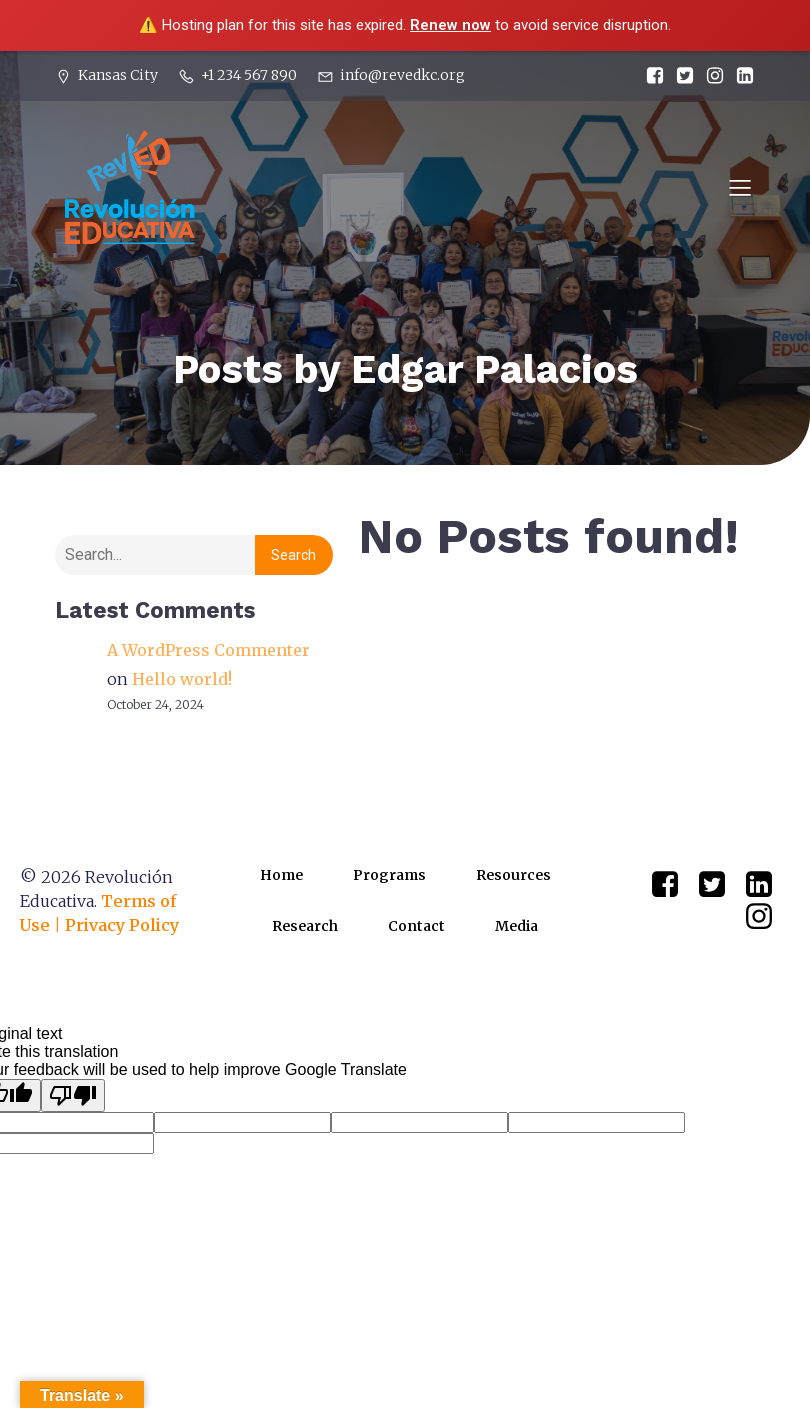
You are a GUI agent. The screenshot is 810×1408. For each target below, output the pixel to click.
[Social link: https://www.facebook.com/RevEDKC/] (650, 76)
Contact (416, 926)
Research (305, 926)
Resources (513, 875)
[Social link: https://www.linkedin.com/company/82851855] (740, 76)
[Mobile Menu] (740, 187)
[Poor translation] (73, 1095)
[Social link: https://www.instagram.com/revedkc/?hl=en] (710, 76)
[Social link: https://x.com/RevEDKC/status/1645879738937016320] (680, 76)
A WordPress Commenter (208, 650)
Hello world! (182, 679)
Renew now (450, 25)
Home (281, 875)
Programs (389, 875)
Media (516, 926)
